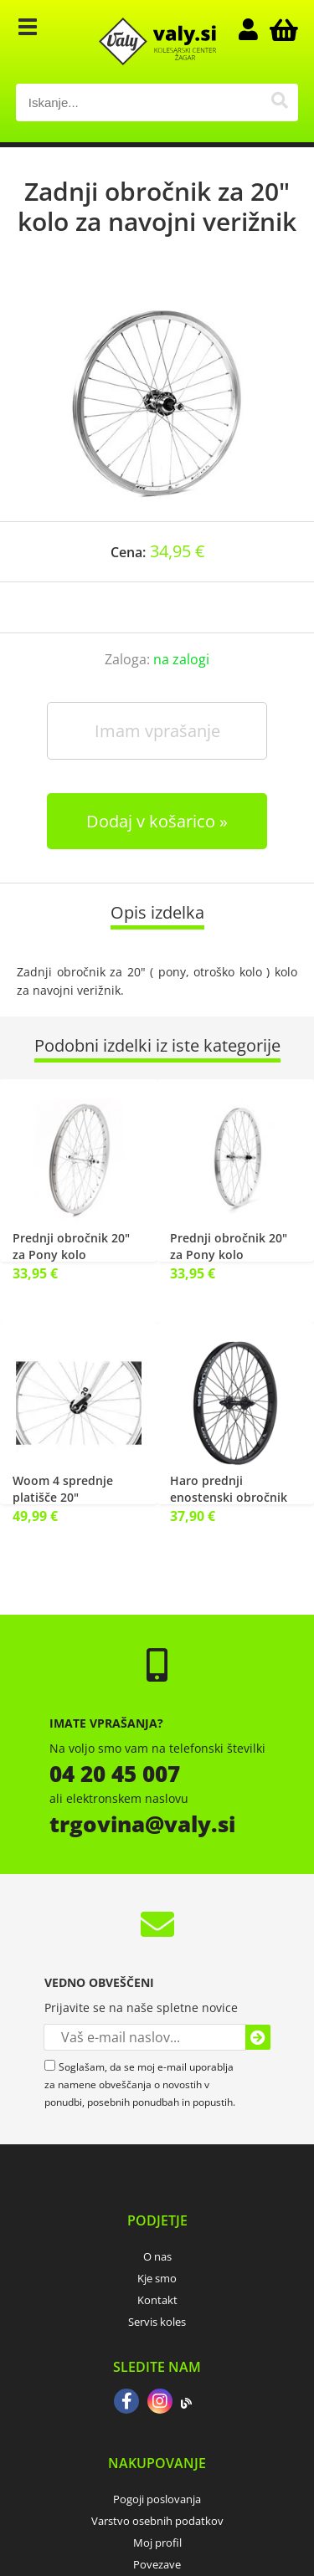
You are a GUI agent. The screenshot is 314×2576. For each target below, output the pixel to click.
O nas (157, 2256)
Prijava (256, 29)
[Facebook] (126, 2402)
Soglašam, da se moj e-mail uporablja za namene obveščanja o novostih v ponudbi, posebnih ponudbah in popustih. (139, 2084)
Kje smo (157, 2278)
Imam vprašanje (157, 731)
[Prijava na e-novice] (257, 2037)
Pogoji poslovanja (157, 2499)
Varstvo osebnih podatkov (157, 2520)
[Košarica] (281, 29)
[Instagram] (159, 2402)
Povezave (157, 2564)
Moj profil (157, 2542)
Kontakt (157, 2299)
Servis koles (157, 2321)
